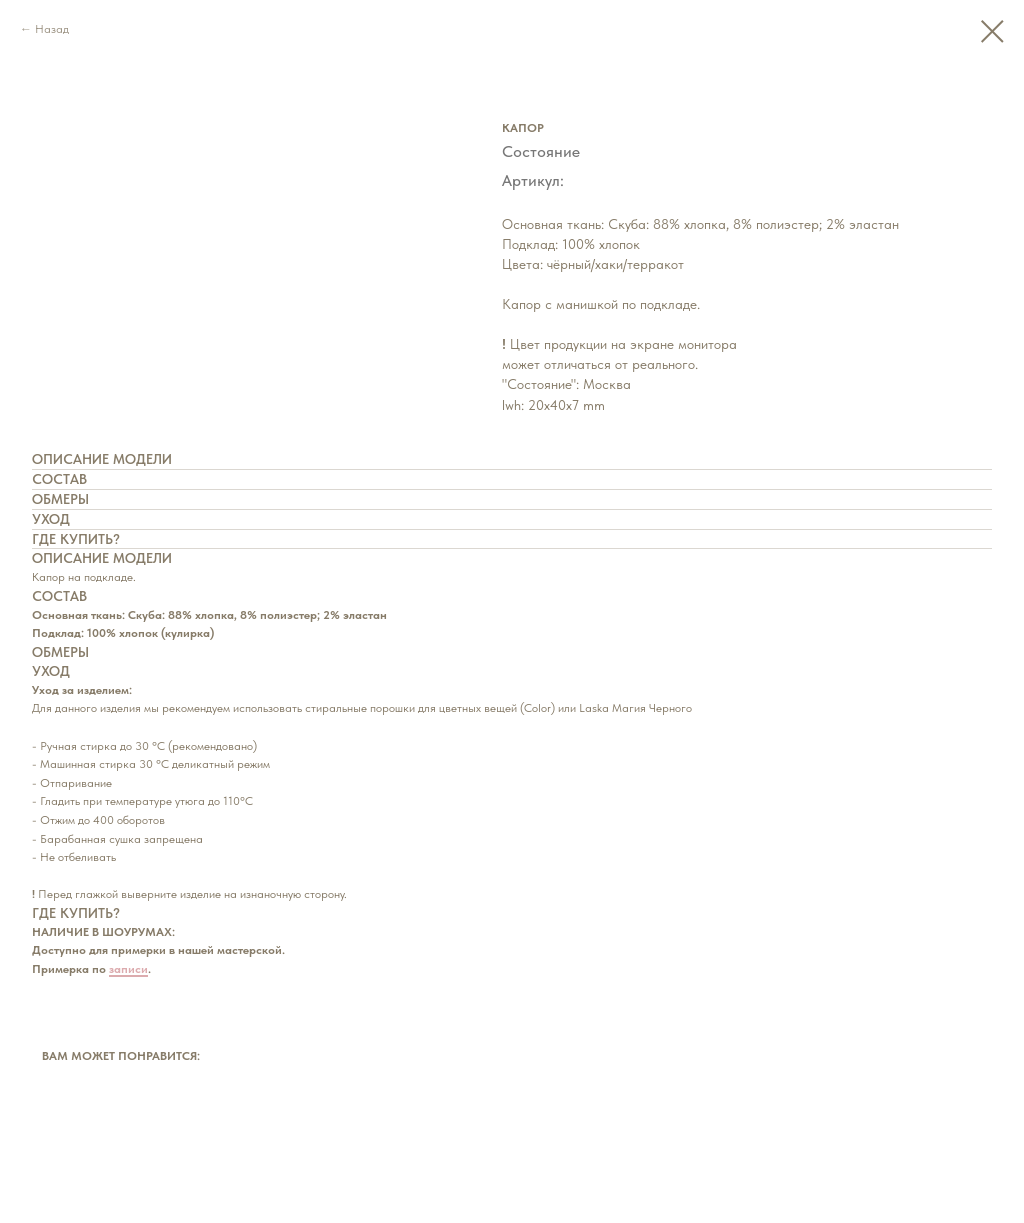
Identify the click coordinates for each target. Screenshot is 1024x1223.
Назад (52, 29)
